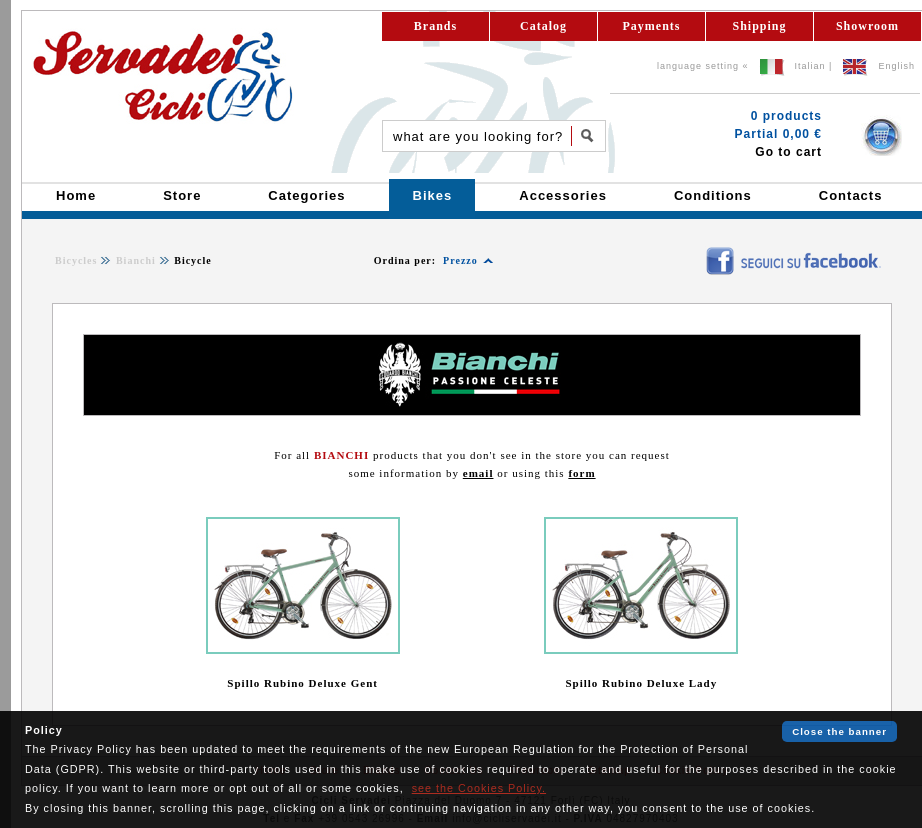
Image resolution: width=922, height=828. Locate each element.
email (478, 473)
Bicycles (76, 260)
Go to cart (788, 152)
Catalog (543, 26)
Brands (435, 26)
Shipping (759, 26)
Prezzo (460, 260)
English (896, 66)
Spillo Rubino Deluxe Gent (302, 683)
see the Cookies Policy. (479, 788)
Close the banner (839, 731)
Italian (810, 66)
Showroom (867, 26)
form (581, 473)
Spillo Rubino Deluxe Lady (641, 683)
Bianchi (136, 260)
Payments (652, 26)
